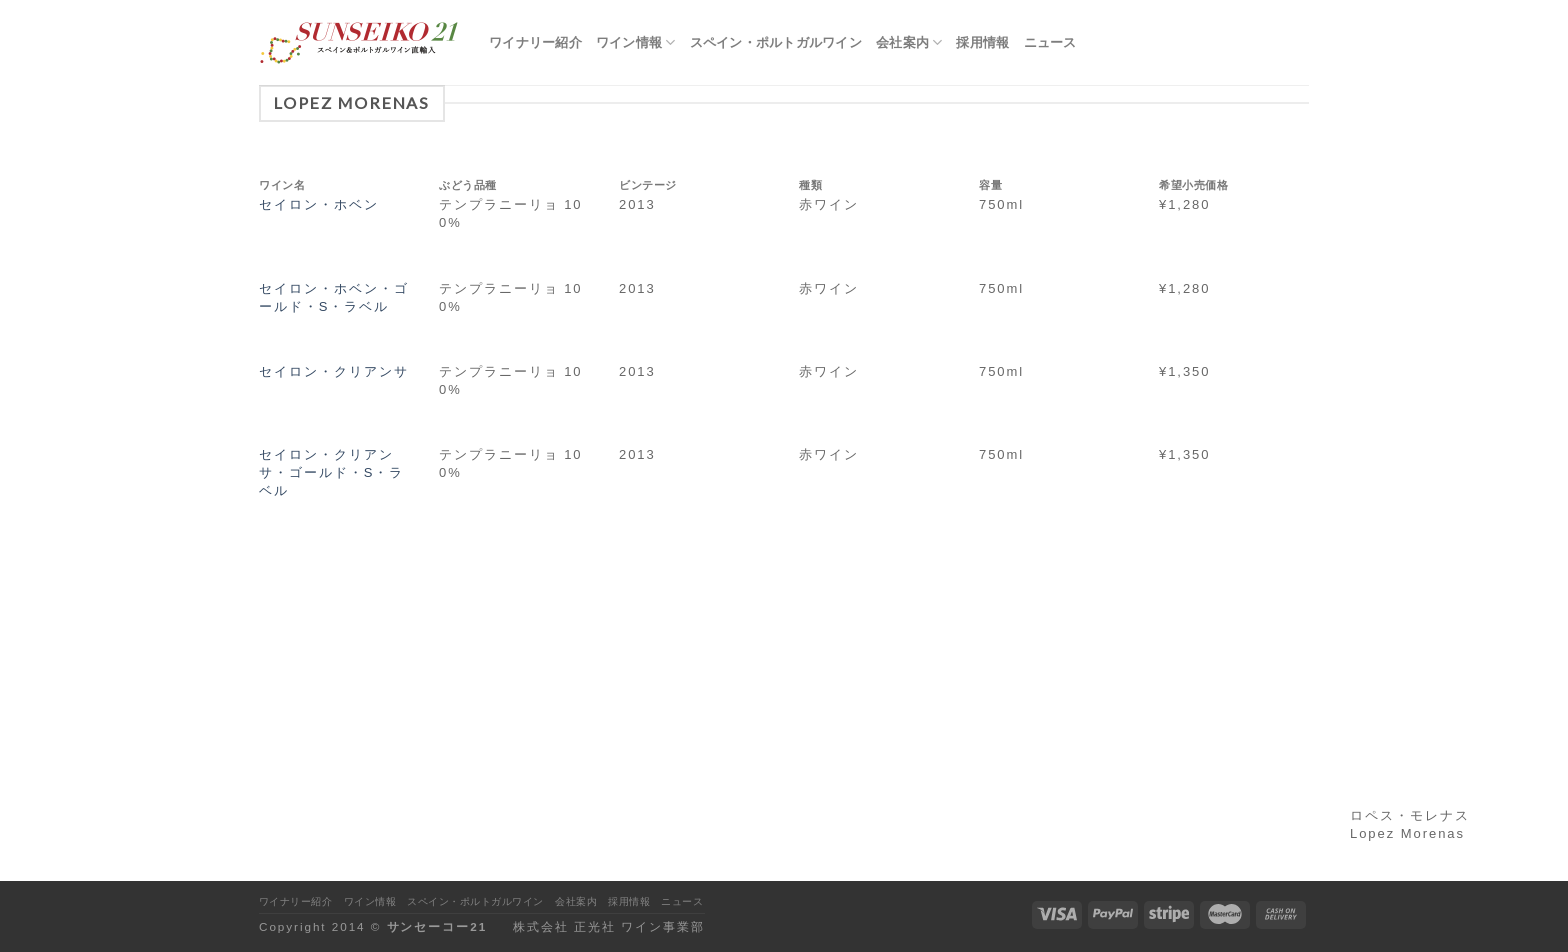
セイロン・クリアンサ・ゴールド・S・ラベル (331, 472)
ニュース (1050, 42)
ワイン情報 (636, 42)
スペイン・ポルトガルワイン (776, 42)
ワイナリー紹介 (535, 42)
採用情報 (982, 42)
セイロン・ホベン (319, 204)
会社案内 (909, 42)
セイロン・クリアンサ (334, 371)
